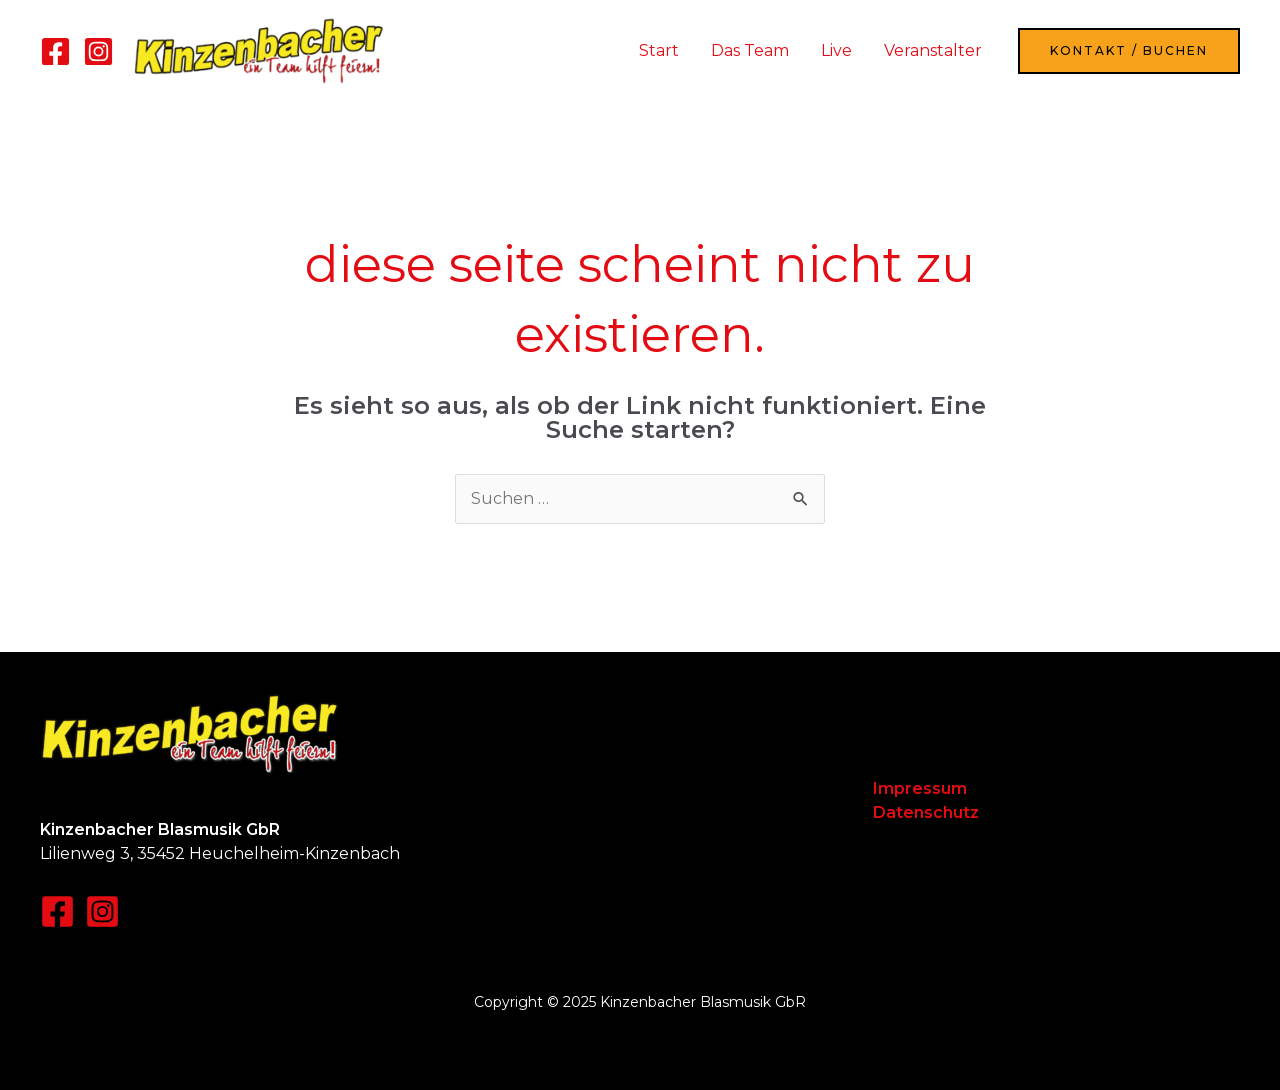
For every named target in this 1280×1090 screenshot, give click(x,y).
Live (836, 50)
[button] (1129, 51)
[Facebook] (55, 51)
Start (659, 50)
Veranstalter (933, 50)
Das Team (750, 50)
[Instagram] (98, 51)
